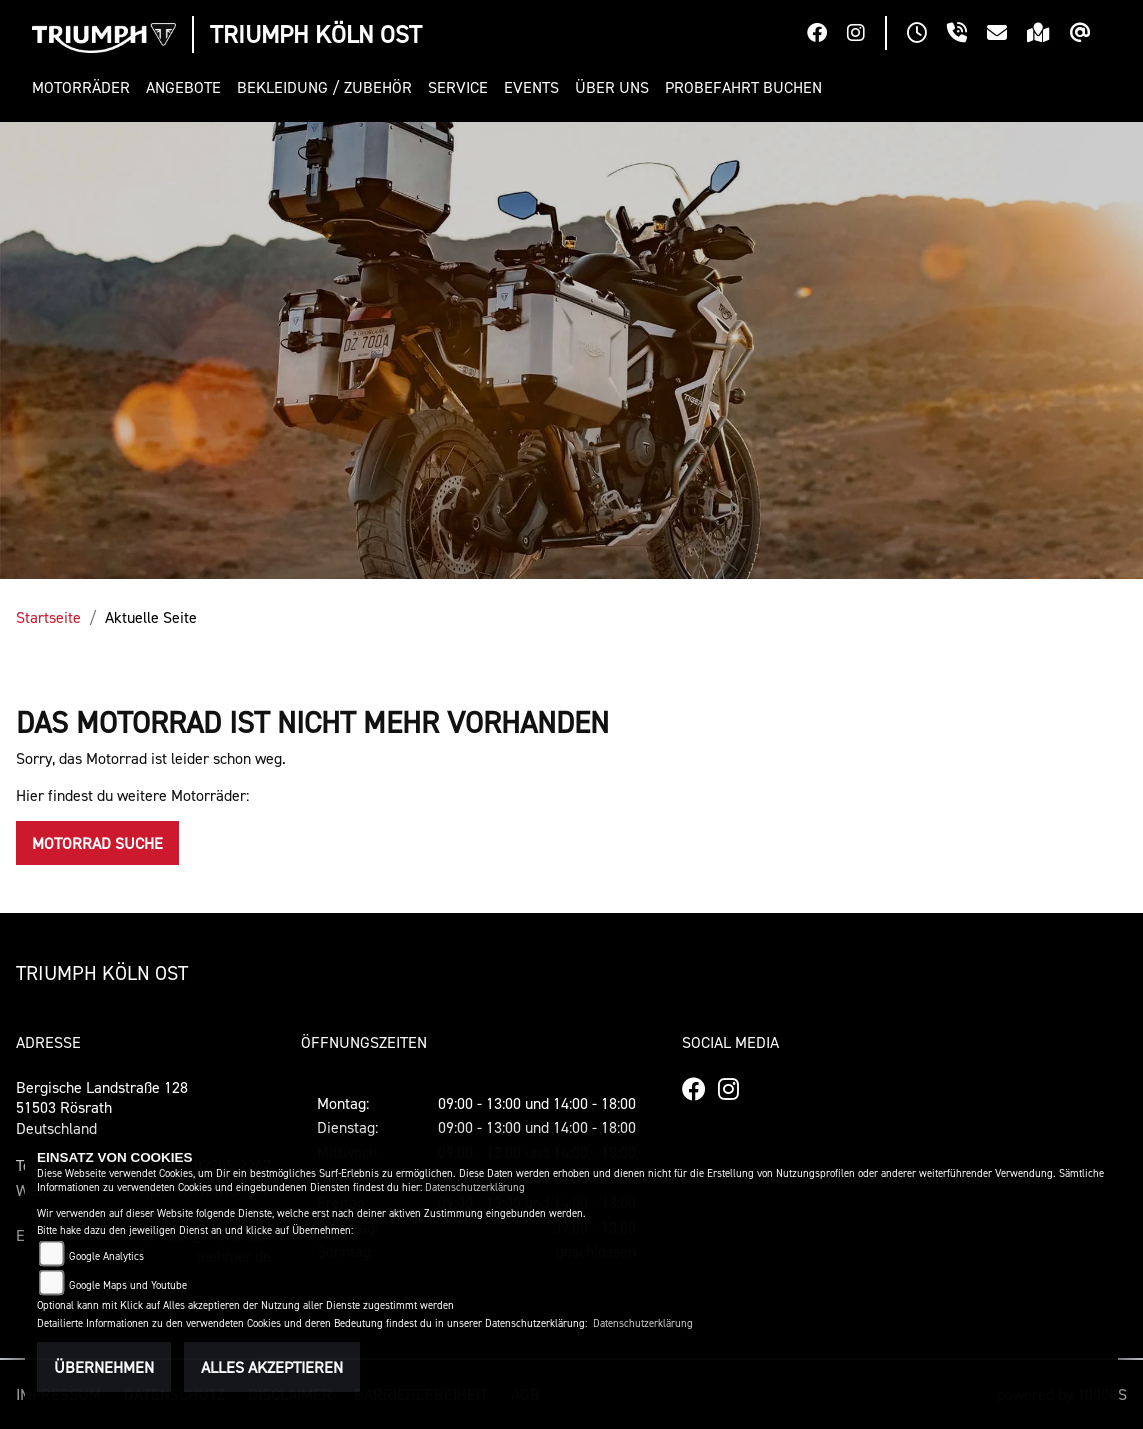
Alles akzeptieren (272, 1367)
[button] (85, 87)
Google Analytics (106, 1256)
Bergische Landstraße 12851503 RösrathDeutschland (102, 1108)
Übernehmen (104, 1367)
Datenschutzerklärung (475, 1187)
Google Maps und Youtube (128, 1285)
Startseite (48, 617)
